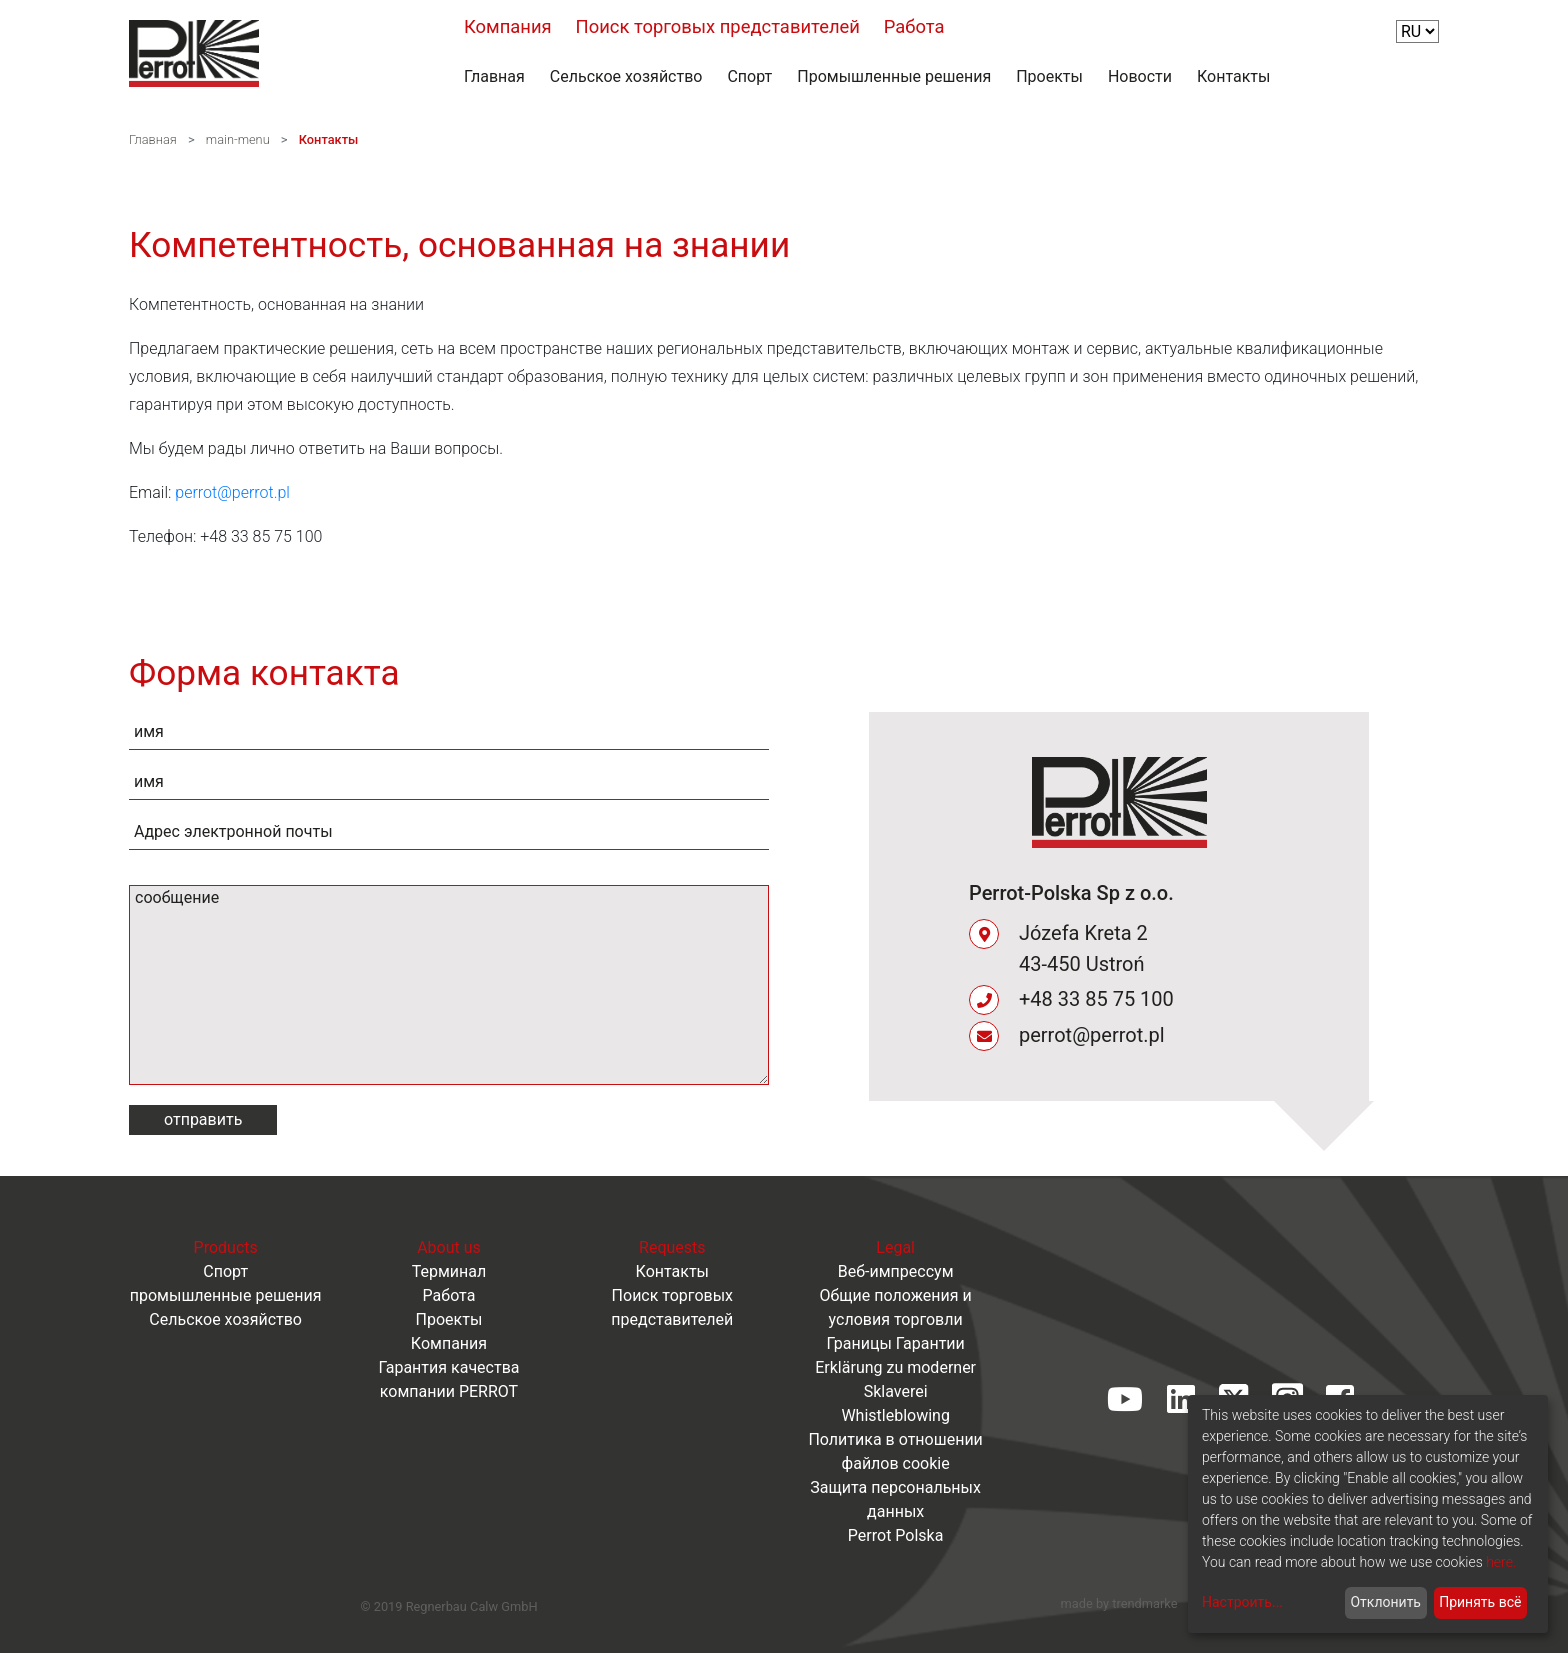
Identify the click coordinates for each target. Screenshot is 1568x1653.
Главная (494, 76)
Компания (508, 26)
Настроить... (1242, 1602)
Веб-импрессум (896, 1271)
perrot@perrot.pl (232, 492)
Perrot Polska (896, 1535)
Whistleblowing (895, 1415)
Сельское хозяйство (626, 76)
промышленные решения (226, 1295)
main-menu (238, 139)
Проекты (1049, 76)
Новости (1140, 76)
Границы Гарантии (895, 1343)
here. (1501, 1562)
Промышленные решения (894, 76)
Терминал (449, 1271)
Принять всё (1480, 1602)
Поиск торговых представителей (718, 26)
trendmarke (1144, 1603)
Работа (914, 26)
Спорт (749, 76)
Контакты (1233, 76)
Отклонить (1385, 1602)
